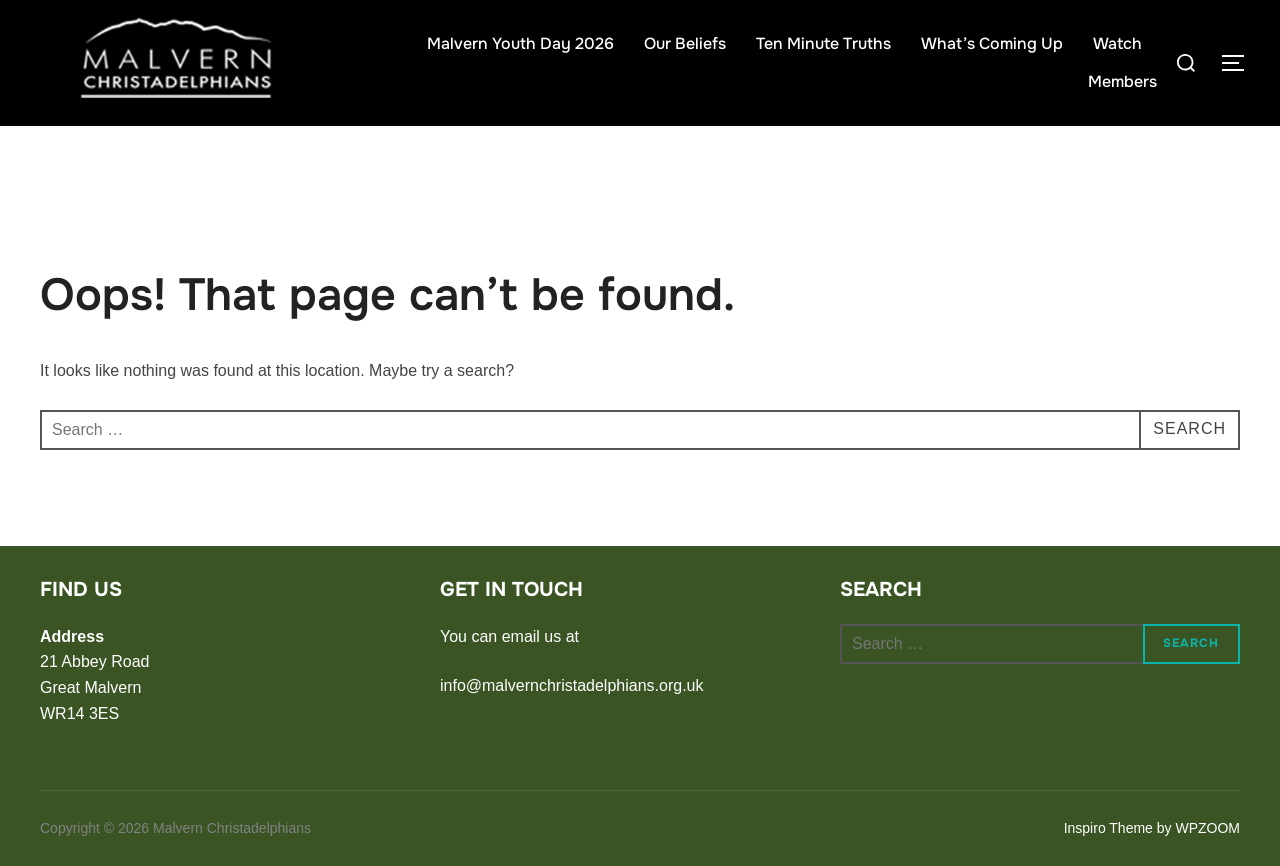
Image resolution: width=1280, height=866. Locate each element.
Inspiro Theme (1108, 828)
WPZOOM (1207, 828)
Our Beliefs (685, 43)
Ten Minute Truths (823, 43)
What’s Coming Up (992, 43)
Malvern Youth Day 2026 (520, 43)
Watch (1117, 43)
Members (1122, 81)
